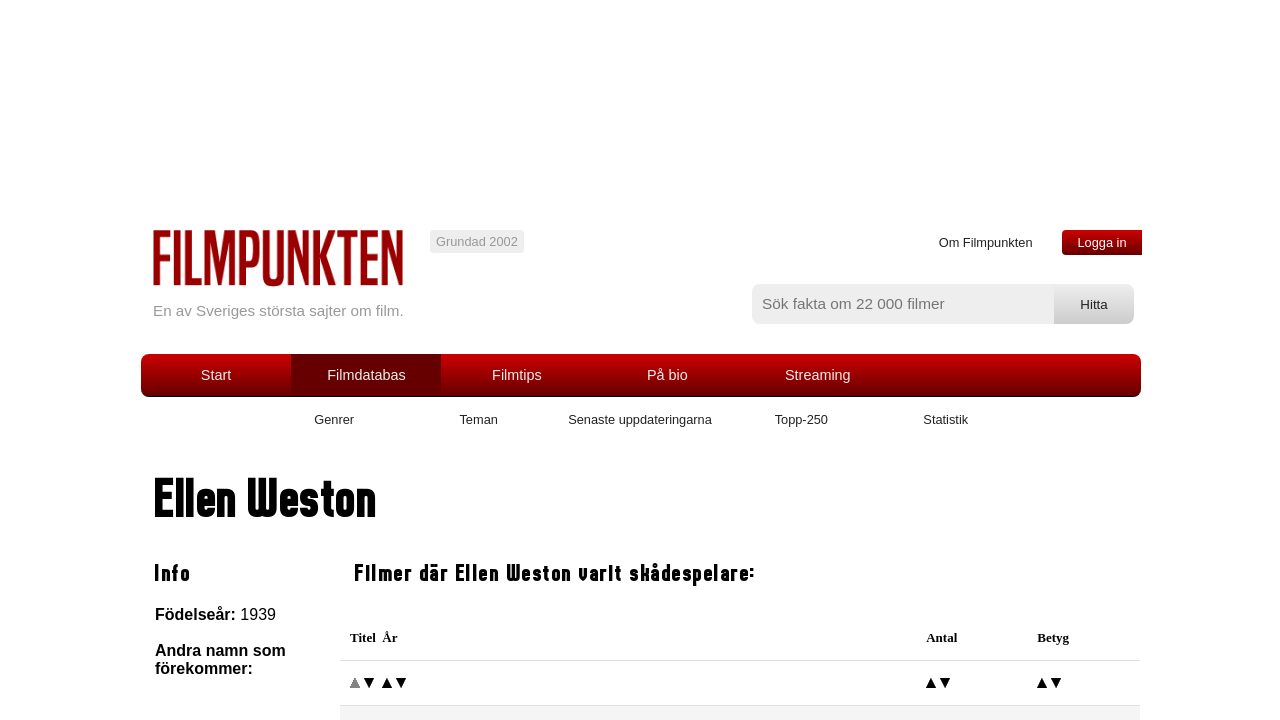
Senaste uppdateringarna (640, 419)
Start (216, 375)
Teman (478, 419)
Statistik (945, 419)
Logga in (1101, 242)
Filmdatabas (366, 375)
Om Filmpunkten (986, 242)
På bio (667, 375)
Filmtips (517, 375)
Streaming (818, 375)
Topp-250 (801, 419)
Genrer (334, 419)
